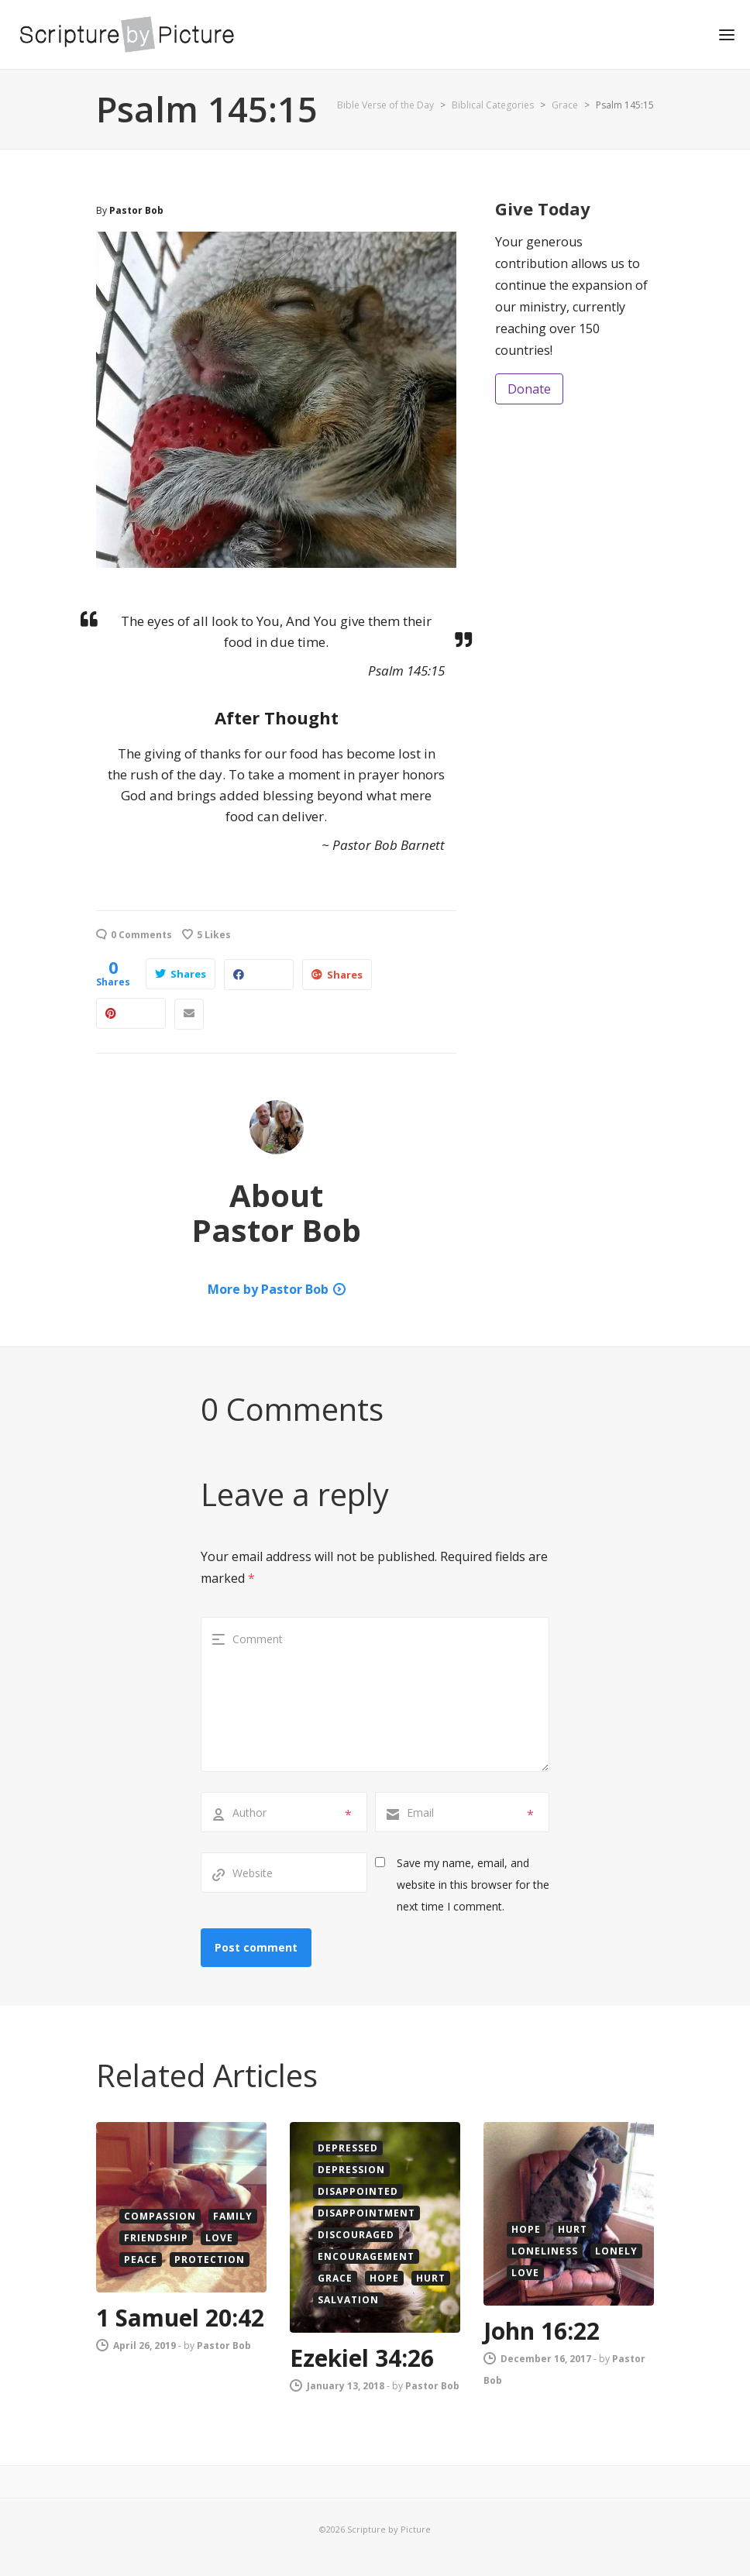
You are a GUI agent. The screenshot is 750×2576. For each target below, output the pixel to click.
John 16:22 (541, 2331)
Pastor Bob (136, 210)
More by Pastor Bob (268, 1289)
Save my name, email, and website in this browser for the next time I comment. (473, 1884)
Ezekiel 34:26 (362, 2358)
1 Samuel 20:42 (180, 2318)
